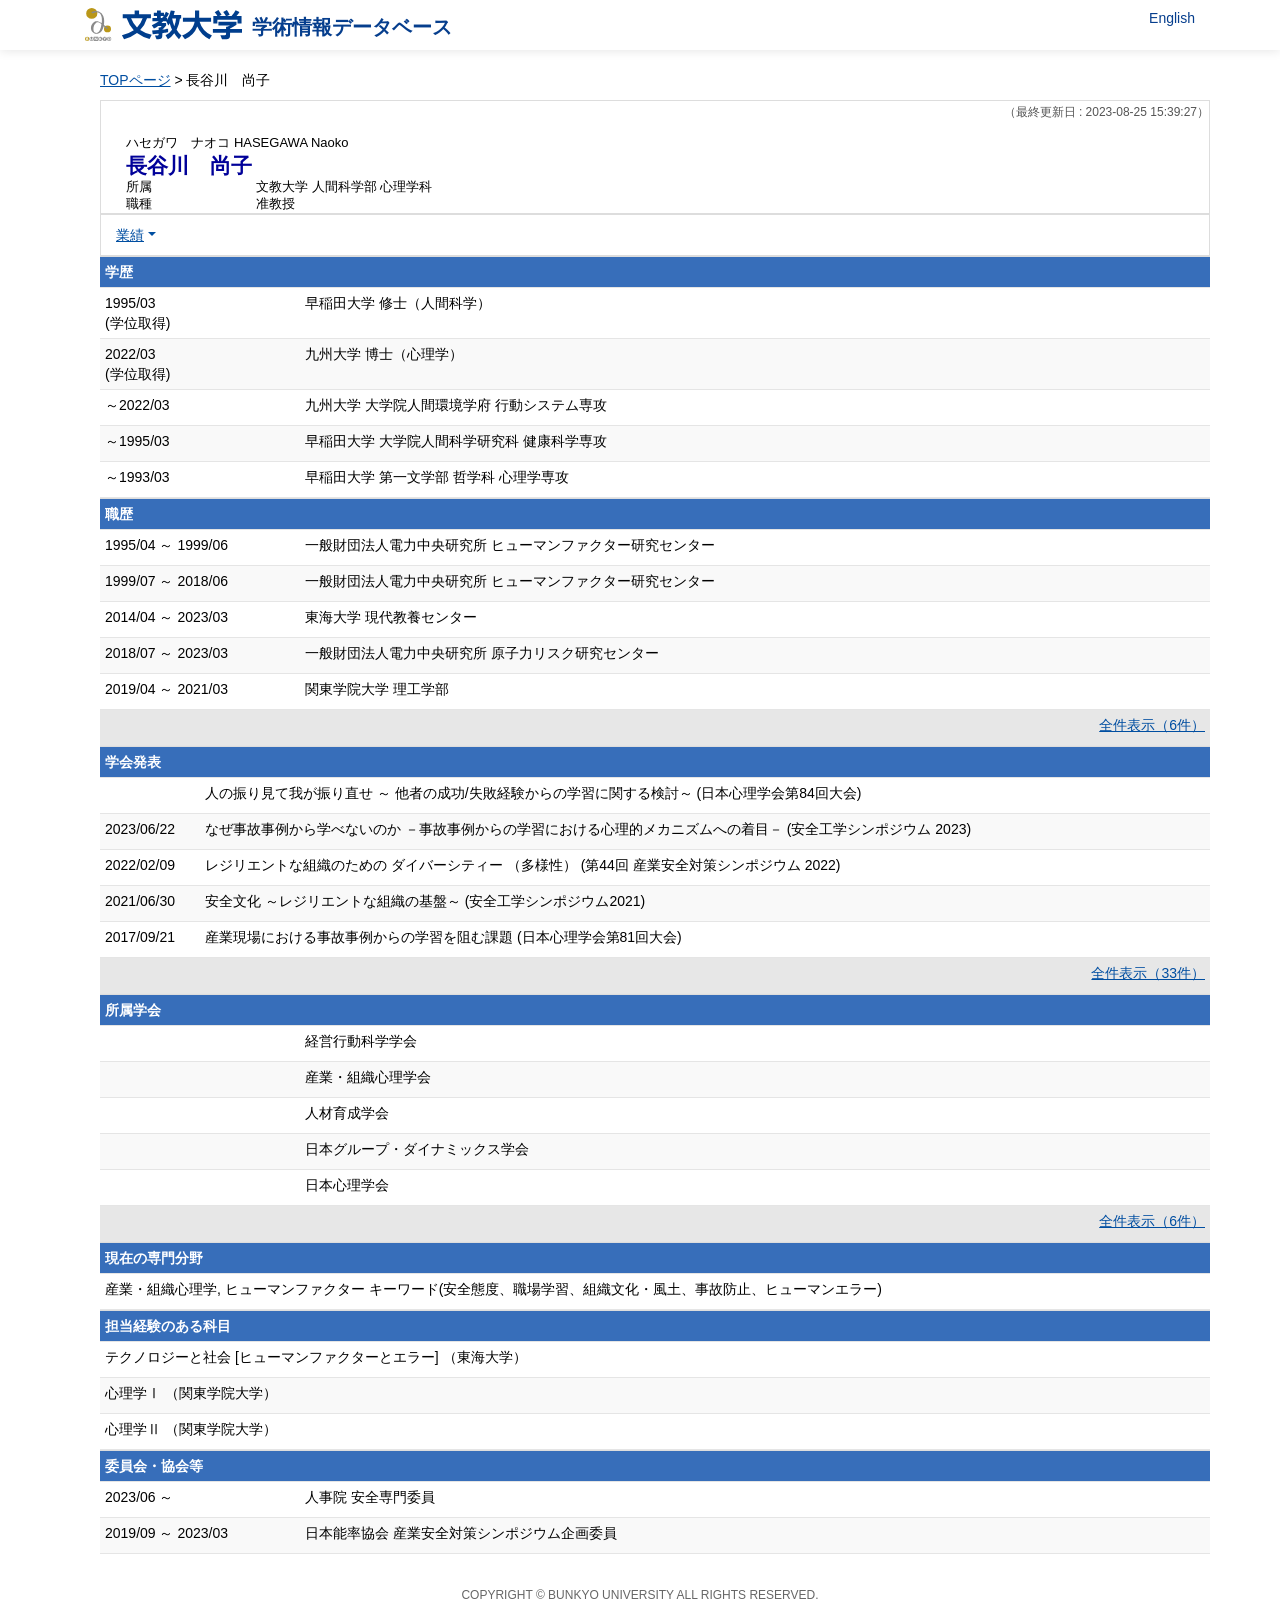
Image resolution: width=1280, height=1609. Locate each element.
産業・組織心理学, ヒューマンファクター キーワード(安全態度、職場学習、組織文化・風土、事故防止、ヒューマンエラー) (493, 1289)
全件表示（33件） (1148, 973)
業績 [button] (130, 235)
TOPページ (135, 80)
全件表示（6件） (1152, 725)
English (1172, 18)
